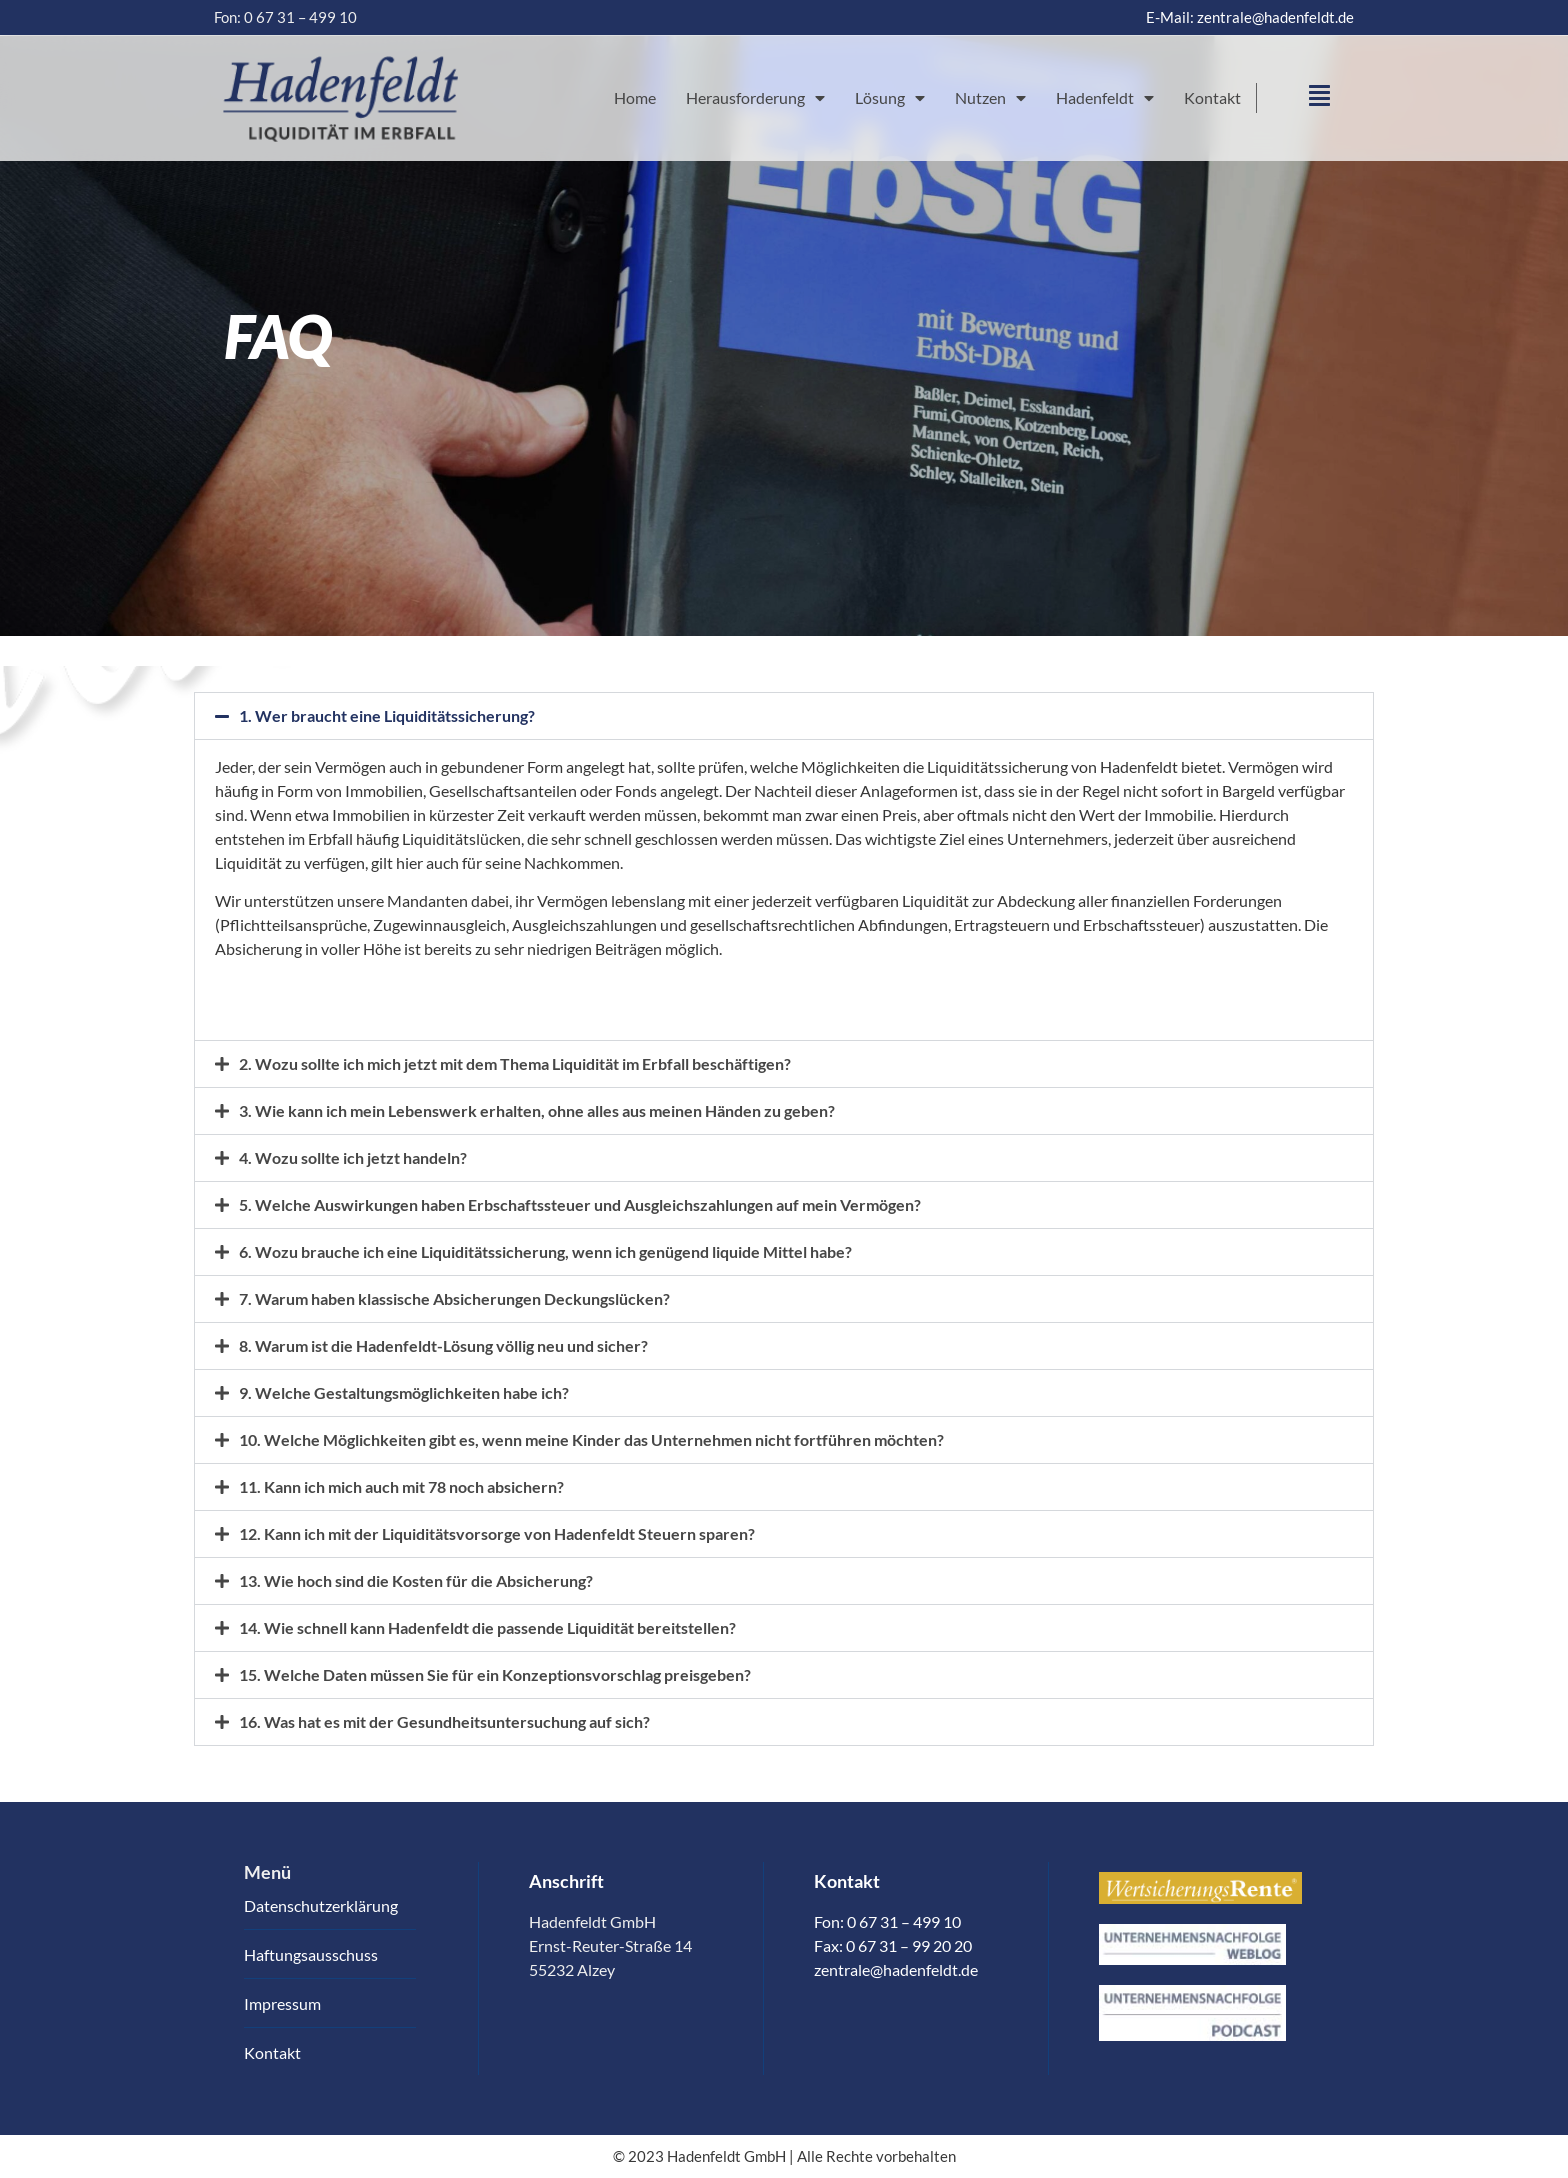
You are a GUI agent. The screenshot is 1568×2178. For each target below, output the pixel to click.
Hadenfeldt (1105, 98)
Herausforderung (755, 98)
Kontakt (1212, 97)
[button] (784, 716)
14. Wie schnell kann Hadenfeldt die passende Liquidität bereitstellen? (487, 1627)
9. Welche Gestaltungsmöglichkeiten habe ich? (404, 1392)
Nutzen (990, 98)
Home (635, 97)
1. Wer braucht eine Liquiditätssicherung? (387, 715)
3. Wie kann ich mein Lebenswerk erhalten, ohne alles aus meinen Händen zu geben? (537, 1110)
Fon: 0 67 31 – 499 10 (285, 17)
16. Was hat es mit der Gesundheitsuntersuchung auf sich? (444, 1721)
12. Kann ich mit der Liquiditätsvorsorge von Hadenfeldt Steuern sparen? (497, 1533)
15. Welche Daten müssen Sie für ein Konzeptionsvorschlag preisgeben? (495, 1674)
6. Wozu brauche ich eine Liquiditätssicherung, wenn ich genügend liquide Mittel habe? (545, 1251)
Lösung (890, 98)
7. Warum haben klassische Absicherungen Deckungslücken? (454, 1298)
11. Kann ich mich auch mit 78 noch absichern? (401, 1486)
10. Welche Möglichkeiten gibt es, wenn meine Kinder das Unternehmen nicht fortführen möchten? (591, 1439)
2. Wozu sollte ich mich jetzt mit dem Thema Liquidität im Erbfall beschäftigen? (515, 1063)
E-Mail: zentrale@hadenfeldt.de (1250, 17)
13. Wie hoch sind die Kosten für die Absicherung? (416, 1580)
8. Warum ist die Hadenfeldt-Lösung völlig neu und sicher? (443, 1345)
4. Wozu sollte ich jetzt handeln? (353, 1157)
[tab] (784, 993)
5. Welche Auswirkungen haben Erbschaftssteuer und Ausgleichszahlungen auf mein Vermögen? (580, 1204)
